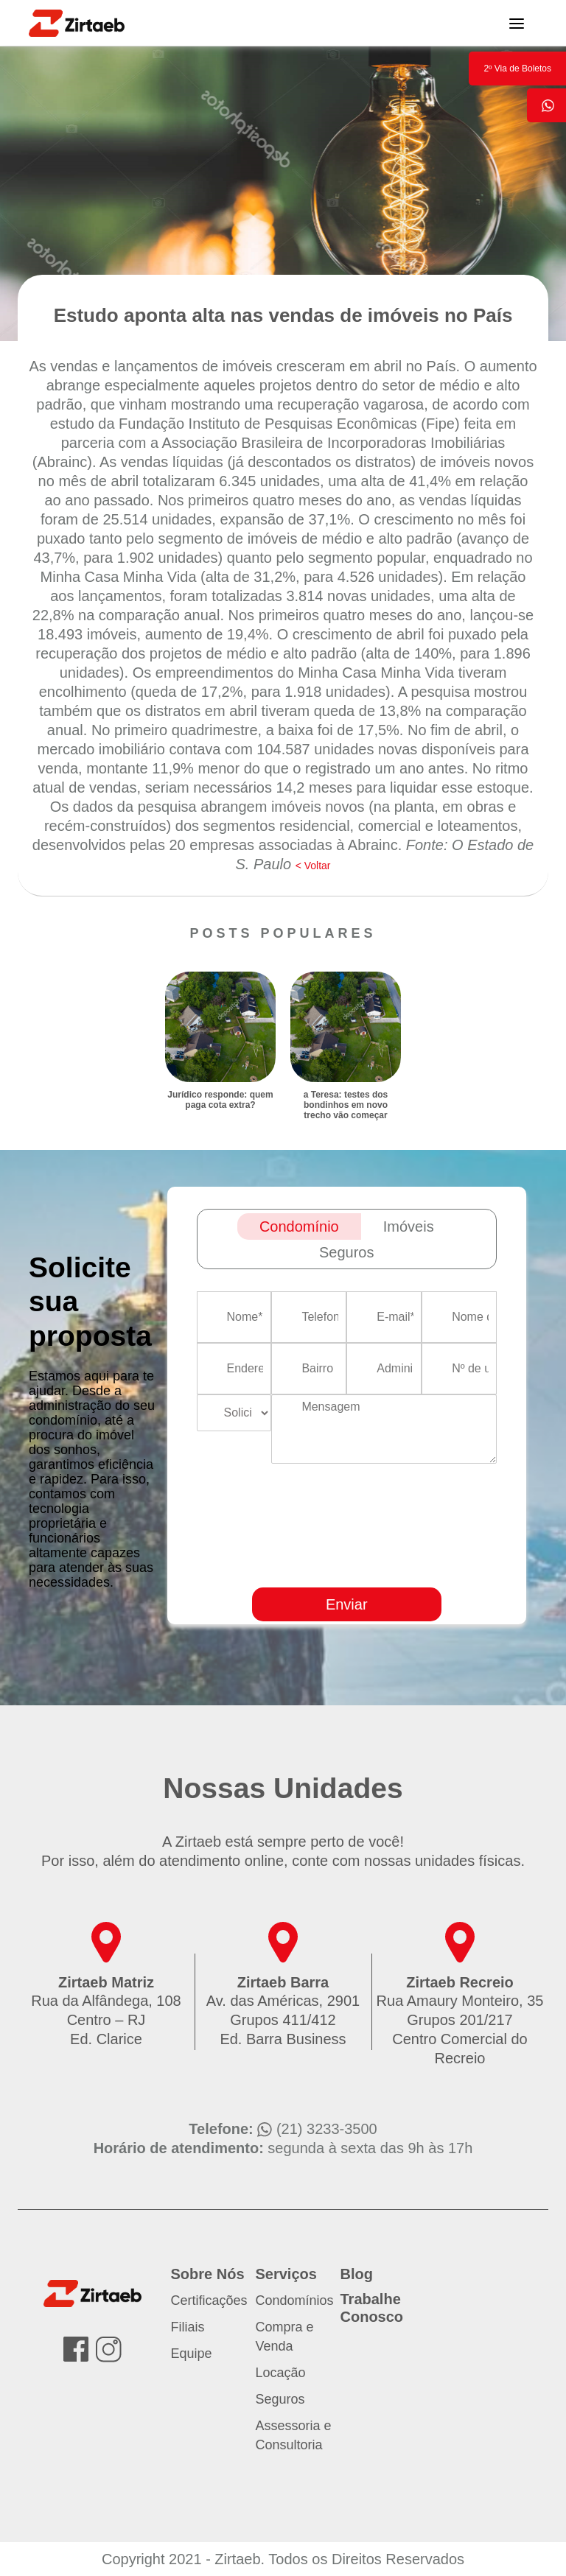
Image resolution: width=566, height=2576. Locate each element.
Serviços (286, 2274)
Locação (281, 2372)
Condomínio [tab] (299, 1226)
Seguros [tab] (346, 1252)
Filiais (188, 2327)
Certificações (209, 2300)
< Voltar (313, 865)
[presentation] (422, 1568)
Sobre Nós (208, 2274)
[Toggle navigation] (516, 23)
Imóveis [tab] (408, 1226)
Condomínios (295, 2300)
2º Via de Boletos (517, 68)
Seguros (280, 2399)
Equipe (191, 2353)
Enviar (347, 1604)
